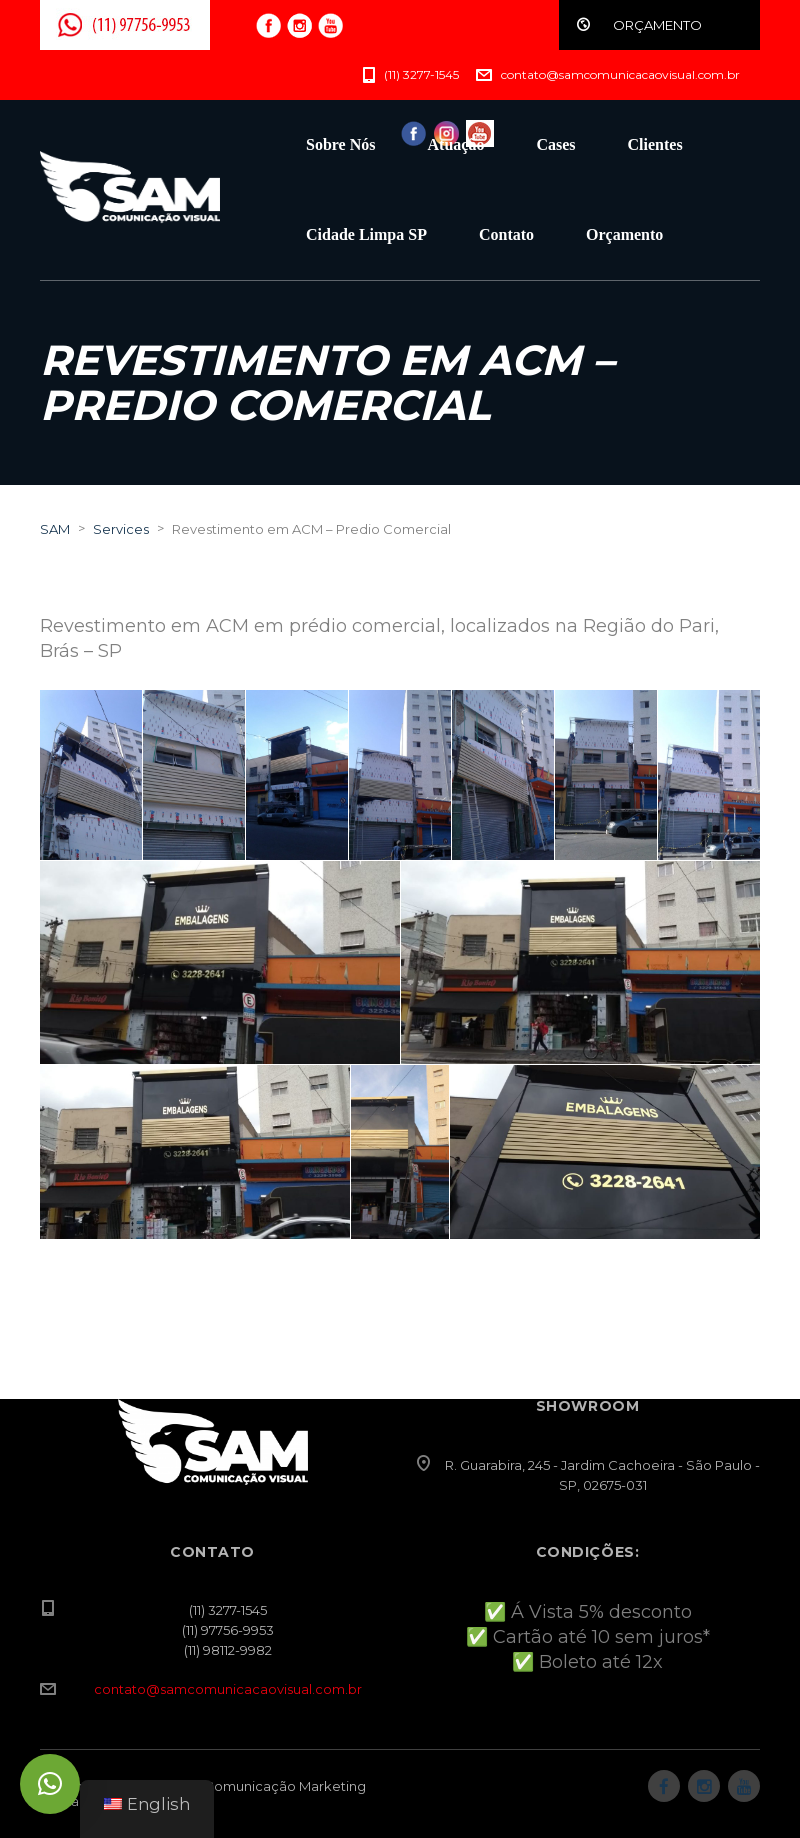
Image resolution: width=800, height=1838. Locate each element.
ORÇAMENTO (657, 25)
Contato (506, 234)
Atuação (456, 144)
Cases (555, 144)
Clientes (655, 144)
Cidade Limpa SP (366, 234)
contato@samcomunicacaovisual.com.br (228, 1689)
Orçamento (624, 234)
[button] (50, 1784)
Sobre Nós (341, 144)
